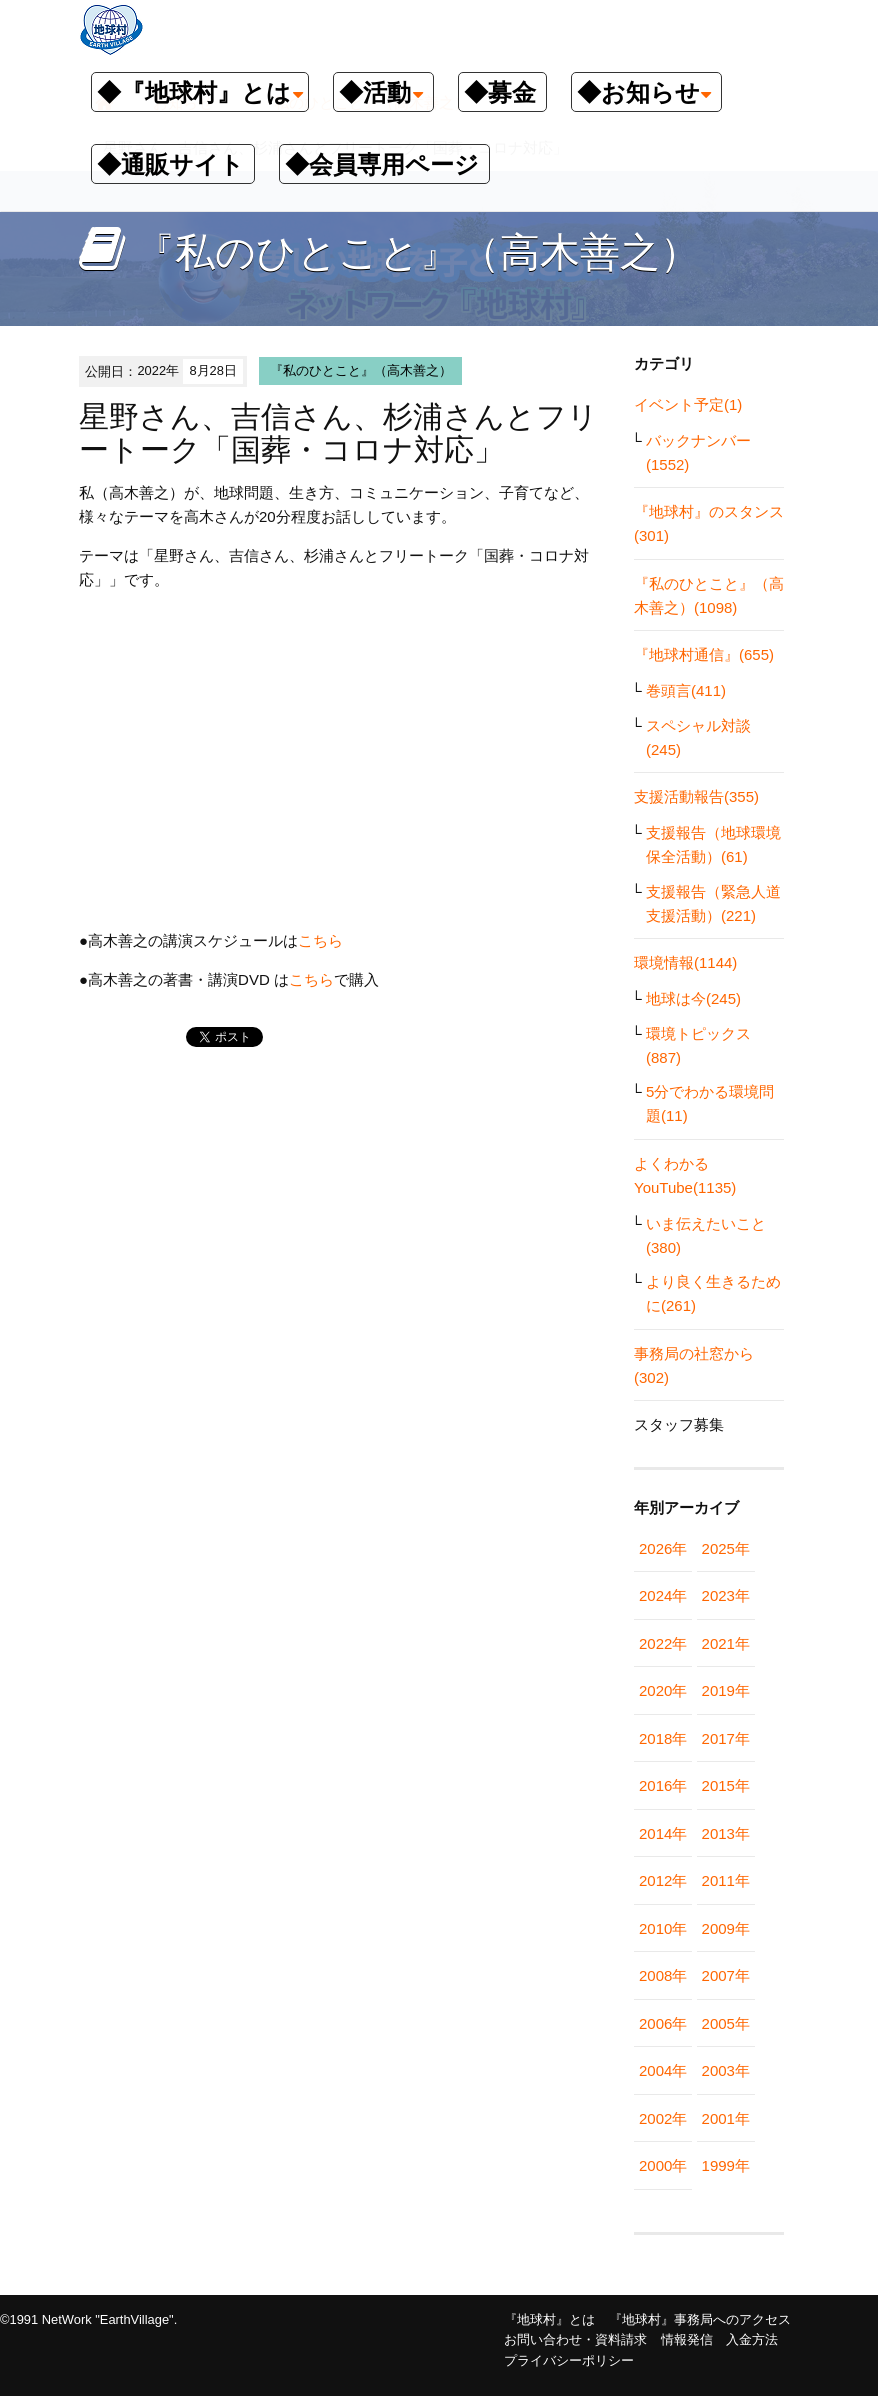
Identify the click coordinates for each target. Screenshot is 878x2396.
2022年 (663, 1643)
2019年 (726, 1690)
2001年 (726, 2118)
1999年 (726, 2165)
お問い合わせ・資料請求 (575, 2339)
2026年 (663, 1548)
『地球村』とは (549, 2319)
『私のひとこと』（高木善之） (361, 370)
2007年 (726, 1975)
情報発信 (687, 2339)
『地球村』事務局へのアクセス (700, 2319)
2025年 (726, 1548)
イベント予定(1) (688, 404)
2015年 (726, 1785)
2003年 (726, 2070)
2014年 (663, 1833)
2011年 (726, 1880)
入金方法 (752, 2339)
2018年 (663, 1738)
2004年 (663, 2070)
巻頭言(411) (686, 690)
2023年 (726, 1595)
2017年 (726, 1738)
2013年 (726, 1833)
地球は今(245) (693, 998)
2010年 (663, 1928)
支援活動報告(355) (696, 796)
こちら (320, 940)
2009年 (726, 1928)
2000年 (663, 2165)
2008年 (663, 1975)
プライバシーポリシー (569, 2360)
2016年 (663, 1785)
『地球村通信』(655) (704, 654)
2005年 (726, 2023)
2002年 (663, 2118)
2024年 (663, 1595)
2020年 (663, 1690)
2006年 (663, 2023)
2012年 (663, 1880)
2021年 (726, 1643)
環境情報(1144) (685, 962)
